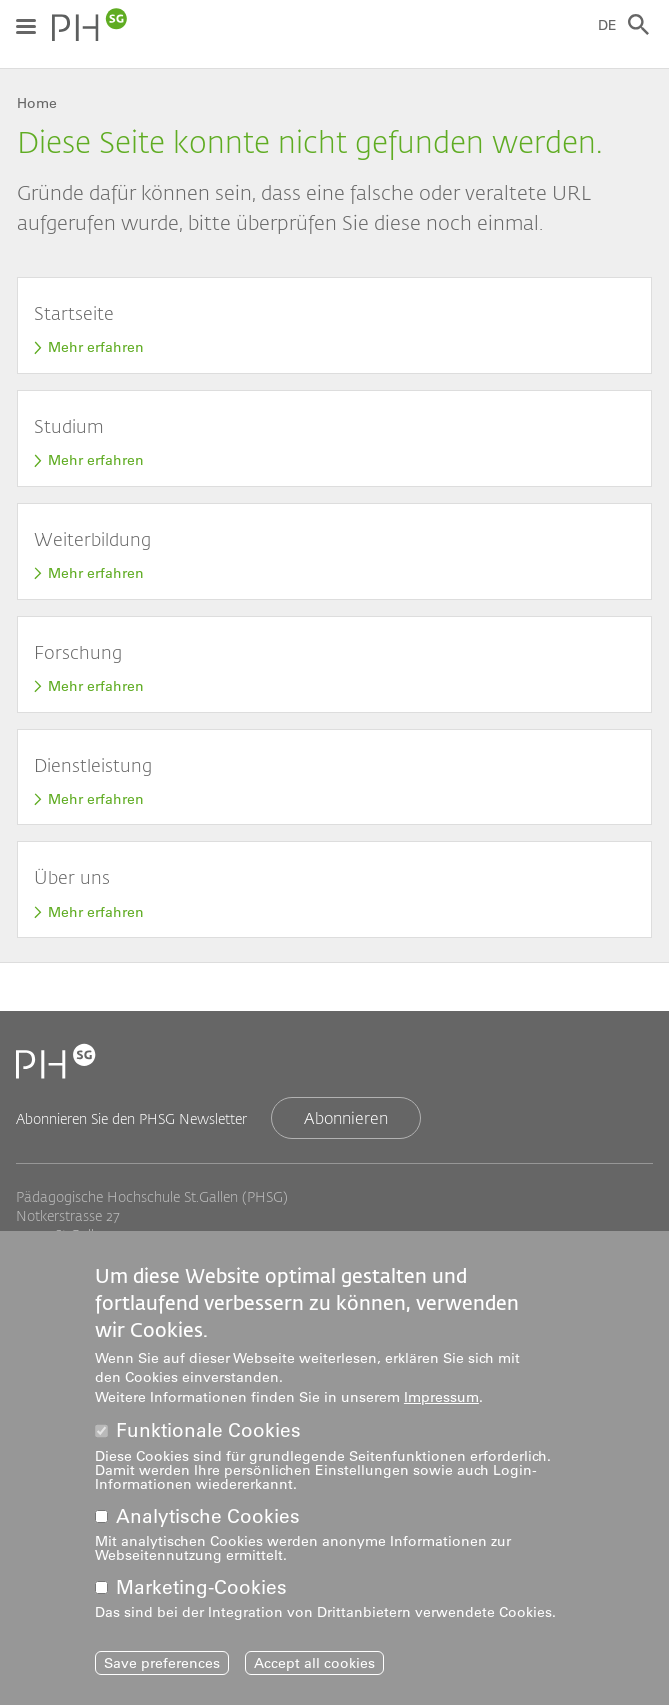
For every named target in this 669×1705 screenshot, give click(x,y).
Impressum (441, 1404)
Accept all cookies (314, 1670)
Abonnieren (346, 1117)
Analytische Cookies (208, 1522)
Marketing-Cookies (201, 1594)
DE (607, 25)
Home (37, 103)
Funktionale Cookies (208, 1437)
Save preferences (162, 1670)
